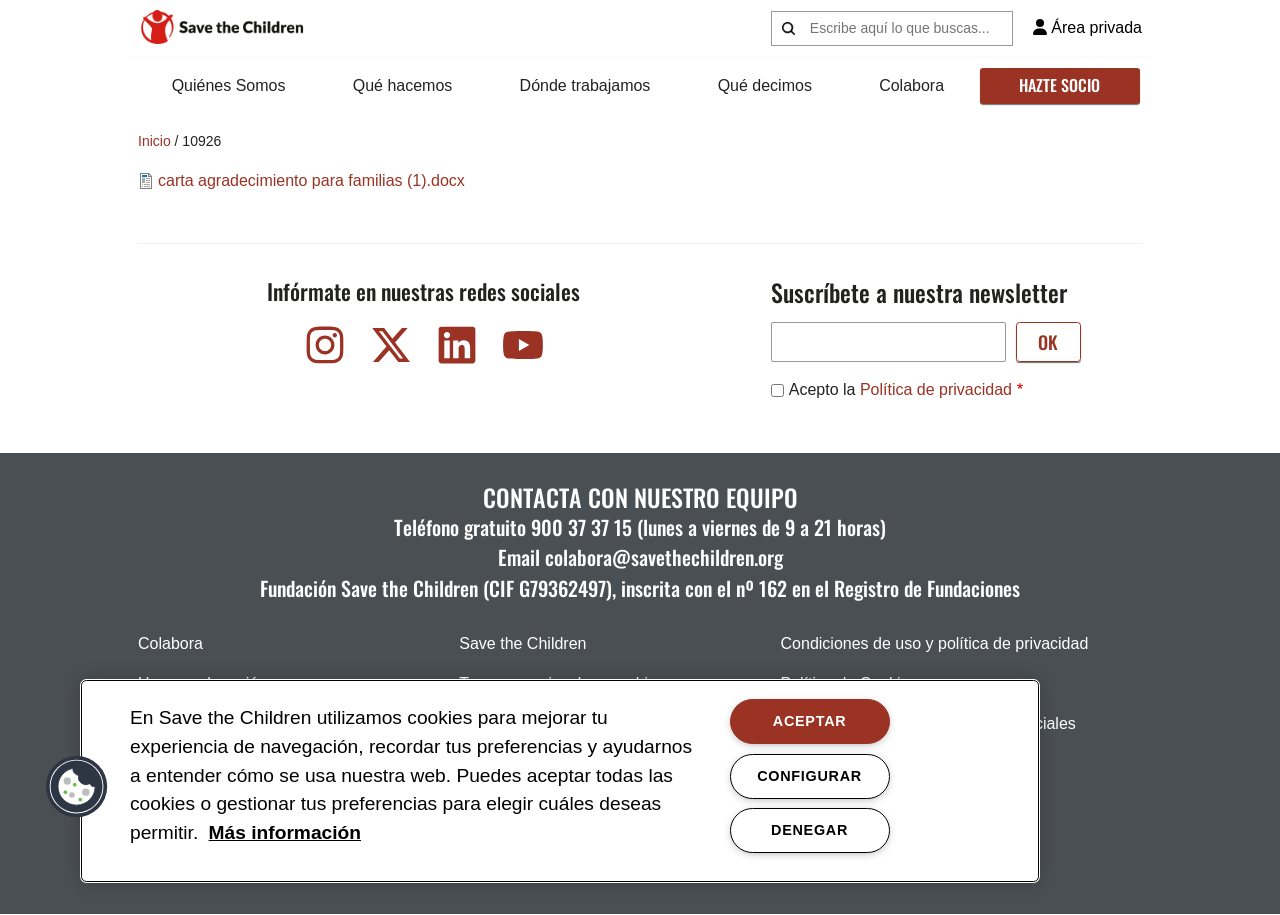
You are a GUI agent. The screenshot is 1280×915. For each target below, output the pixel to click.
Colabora (911, 85)
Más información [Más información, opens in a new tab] (285, 832)
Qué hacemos (403, 85)
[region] (560, 781)
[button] (77, 787)
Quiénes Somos (229, 85)
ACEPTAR (810, 721)
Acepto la (900, 389)
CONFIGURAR (809, 776)
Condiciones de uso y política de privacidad (935, 643)
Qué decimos (765, 85)
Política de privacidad (936, 389)
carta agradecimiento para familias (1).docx (311, 180)
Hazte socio (1059, 85)
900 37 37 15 (581, 527)
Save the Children (522, 643)
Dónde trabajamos (585, 85)
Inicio (154, 141)
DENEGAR (809, 830)
